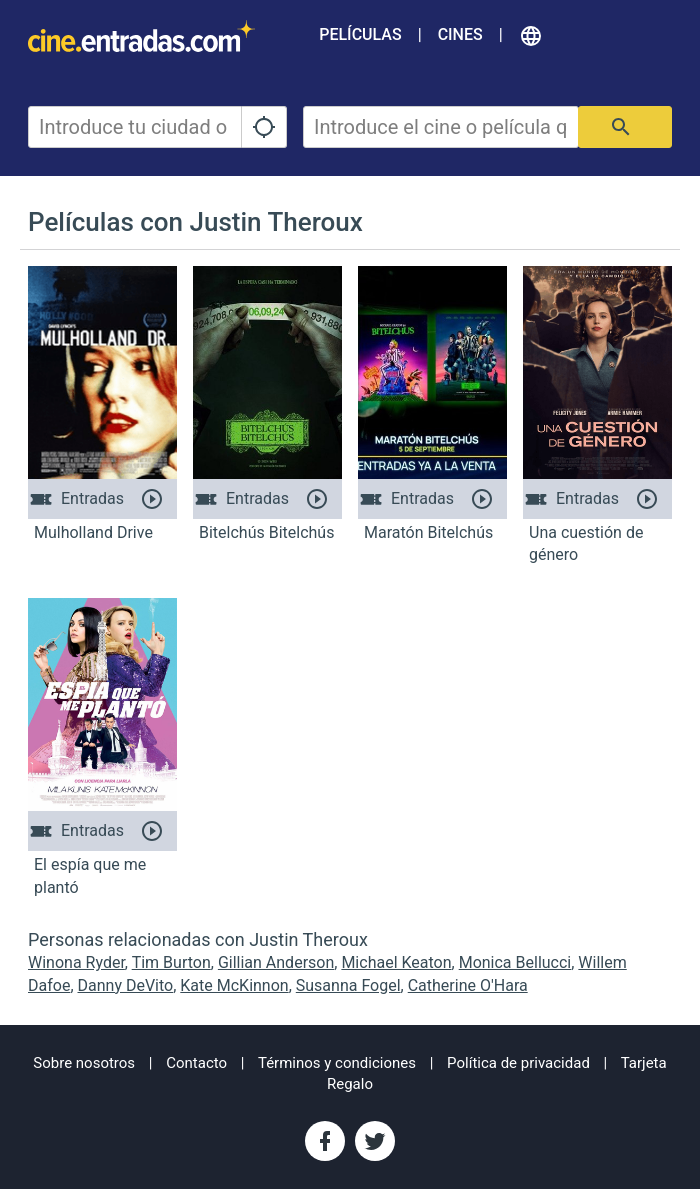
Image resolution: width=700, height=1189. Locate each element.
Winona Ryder (76, 962)
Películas (360, 34)
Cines (460, 34)
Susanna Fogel (348, 985)
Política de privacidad (518, 1063)
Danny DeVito (126, 985)
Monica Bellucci (515, 962)
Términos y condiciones (337, 1063)
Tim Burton (171, 962)
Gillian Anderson (276, 962)
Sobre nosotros (84, 1063)
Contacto (196, 1063)
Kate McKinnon (234, 985)
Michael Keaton (396, 962)
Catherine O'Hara (468, 985)
